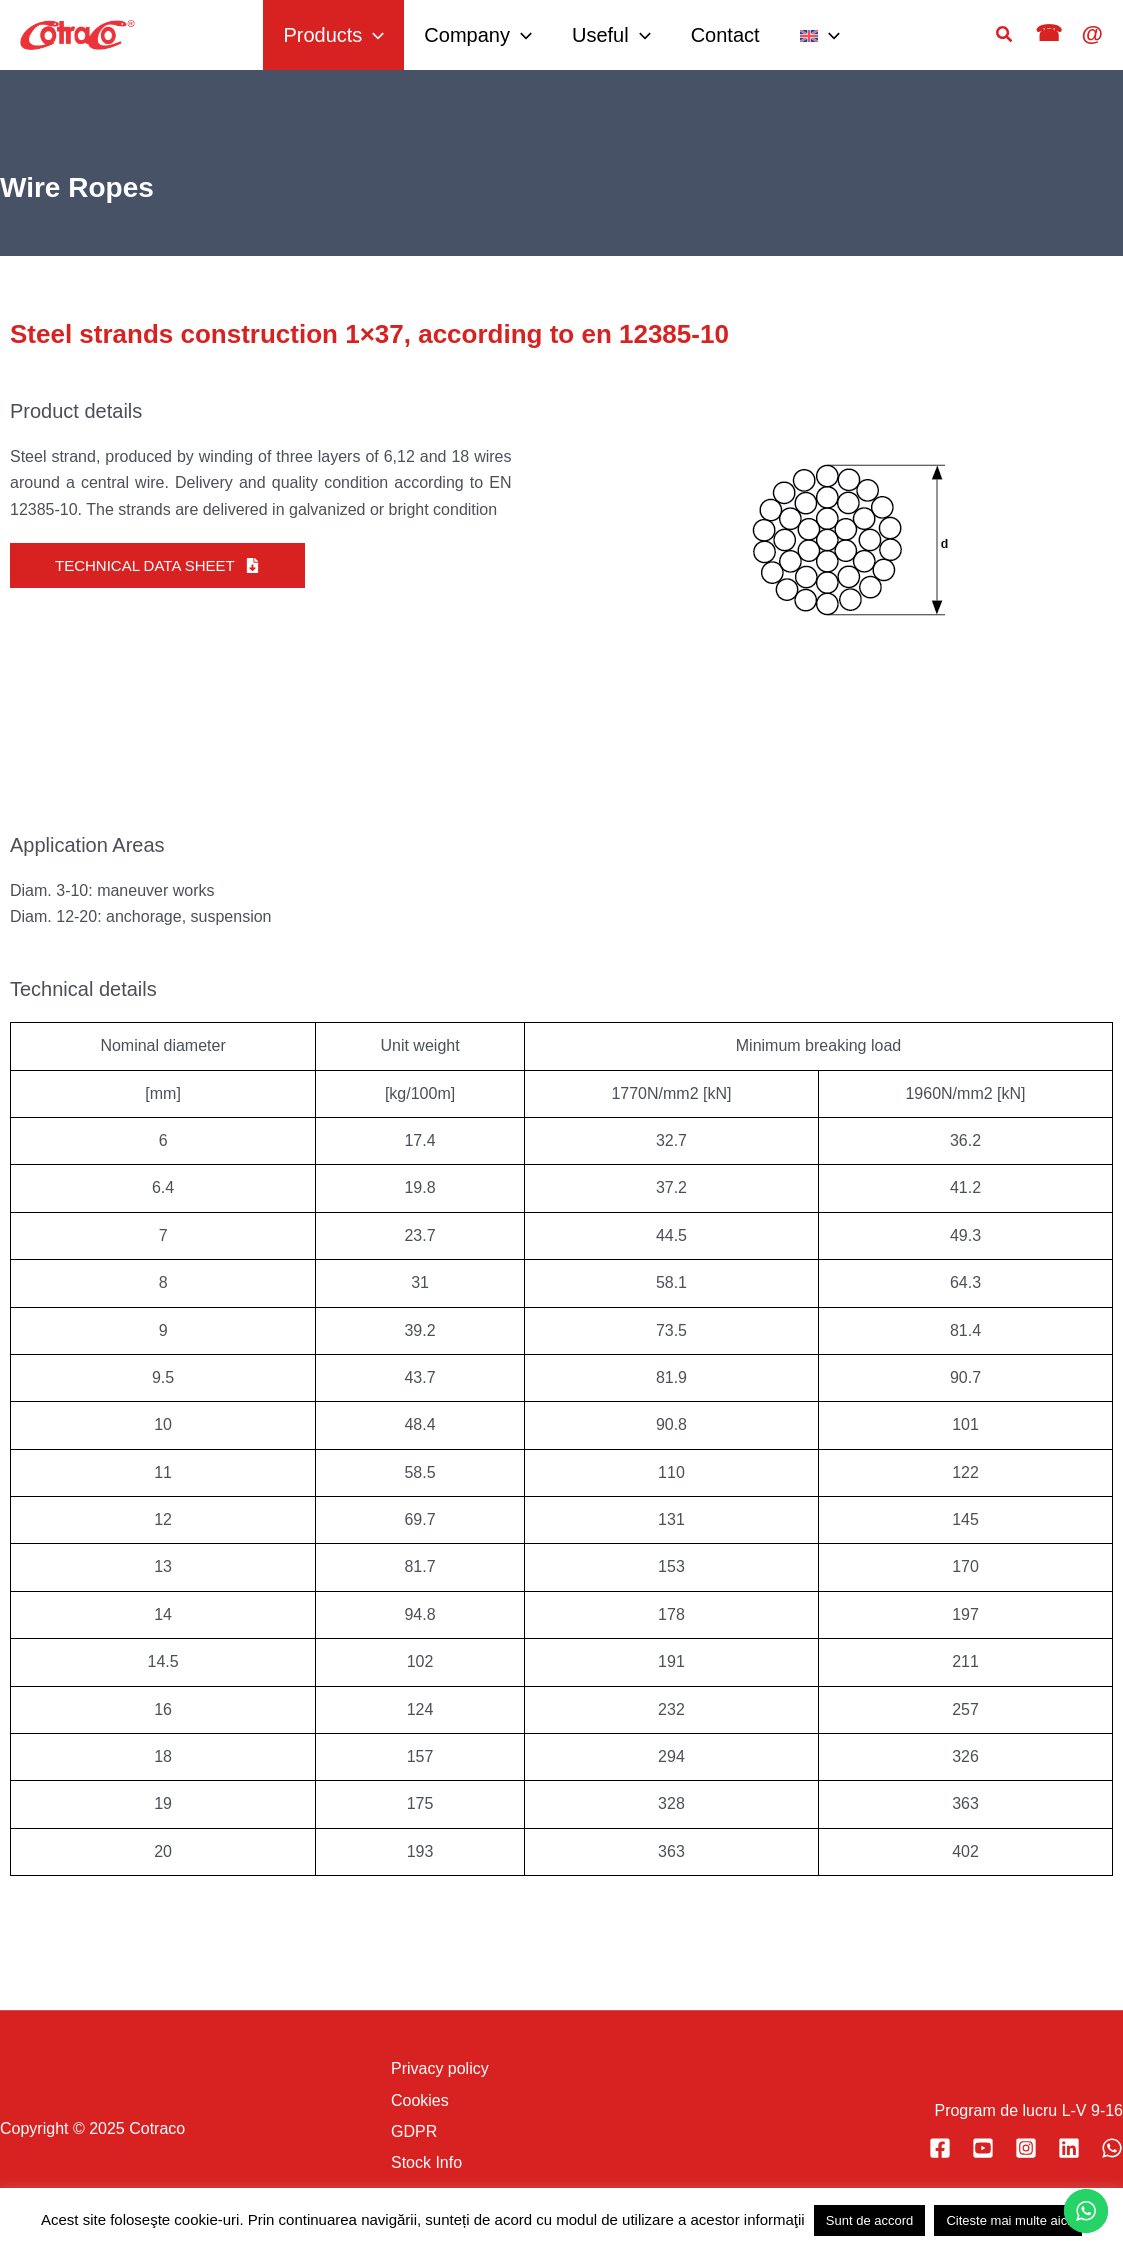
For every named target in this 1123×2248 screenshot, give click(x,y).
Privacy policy (440, 2068)
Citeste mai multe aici (1008, 2220)
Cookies (420, 2100)
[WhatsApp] (1112, 2148)
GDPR (414, 2131)
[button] (1005, 35)
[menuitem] (820, 35)
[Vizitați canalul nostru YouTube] (983, 2148)
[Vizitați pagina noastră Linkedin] (1069, 2148)
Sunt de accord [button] (869, 2220)
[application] (373, 35)
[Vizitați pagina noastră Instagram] (1026, 2148)
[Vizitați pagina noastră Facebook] (940, 2148)
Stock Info (426, 2162)
